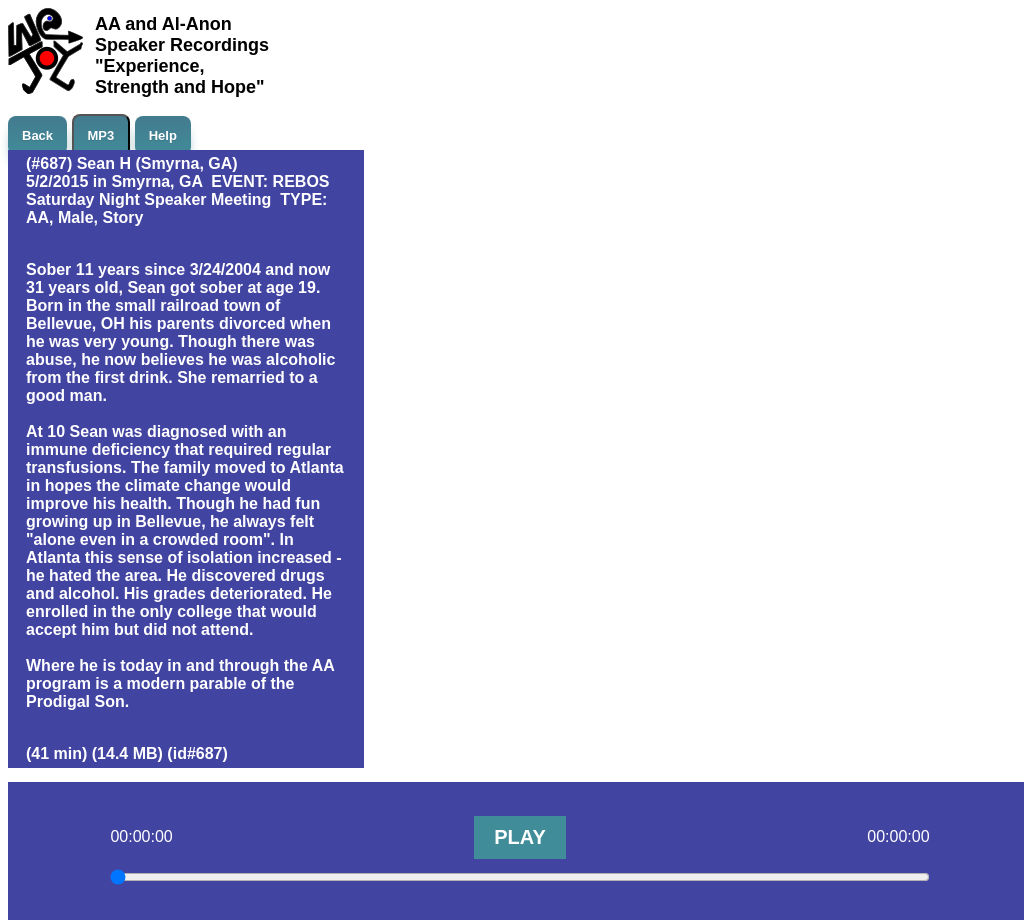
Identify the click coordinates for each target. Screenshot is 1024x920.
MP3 (101, 135)
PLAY (520, 837)
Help (163, 135)
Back (37, 135)
